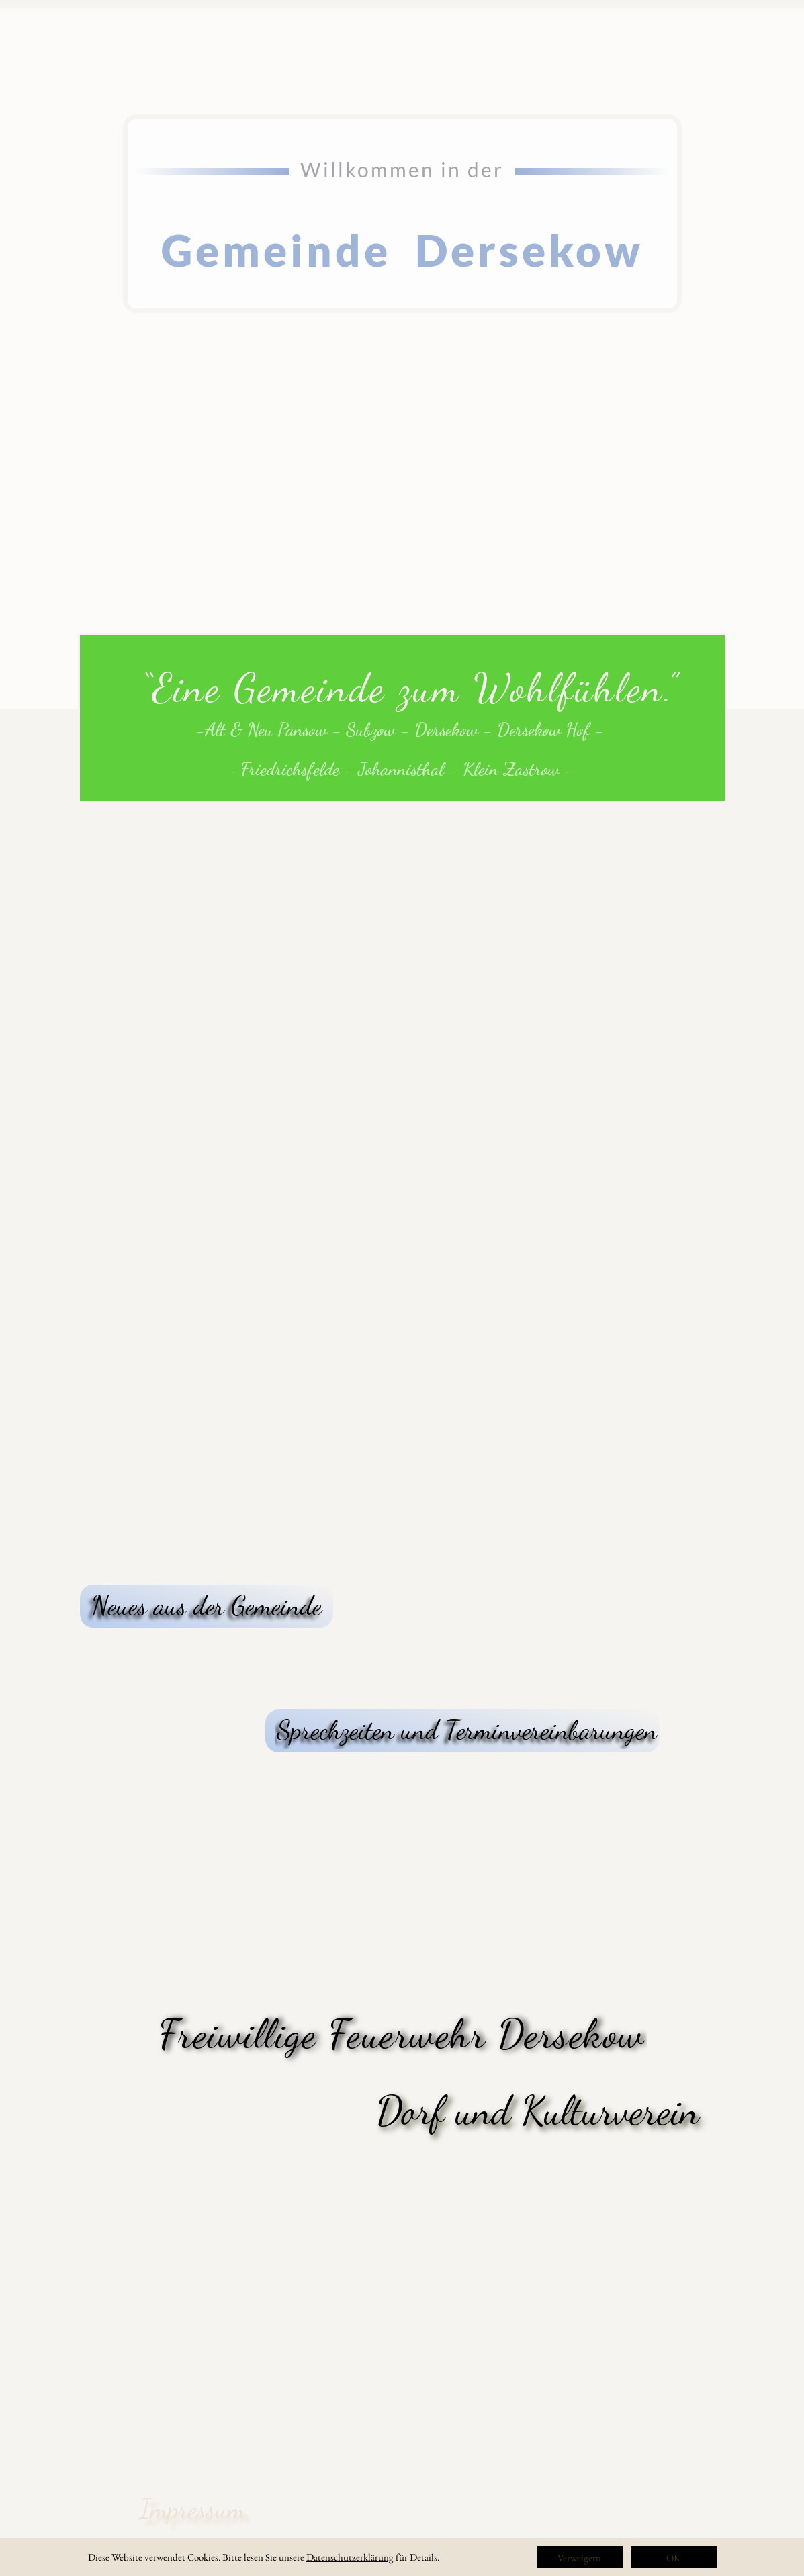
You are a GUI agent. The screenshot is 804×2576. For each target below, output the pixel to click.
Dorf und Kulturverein (537, 2110)
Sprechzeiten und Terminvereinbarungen (467, 1730)
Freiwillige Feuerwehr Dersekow (402, 2034)
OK (673, 2557)
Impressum (192, 2509)
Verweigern (579, 2557)
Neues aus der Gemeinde (206, 1605)
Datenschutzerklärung (350, 2556)
